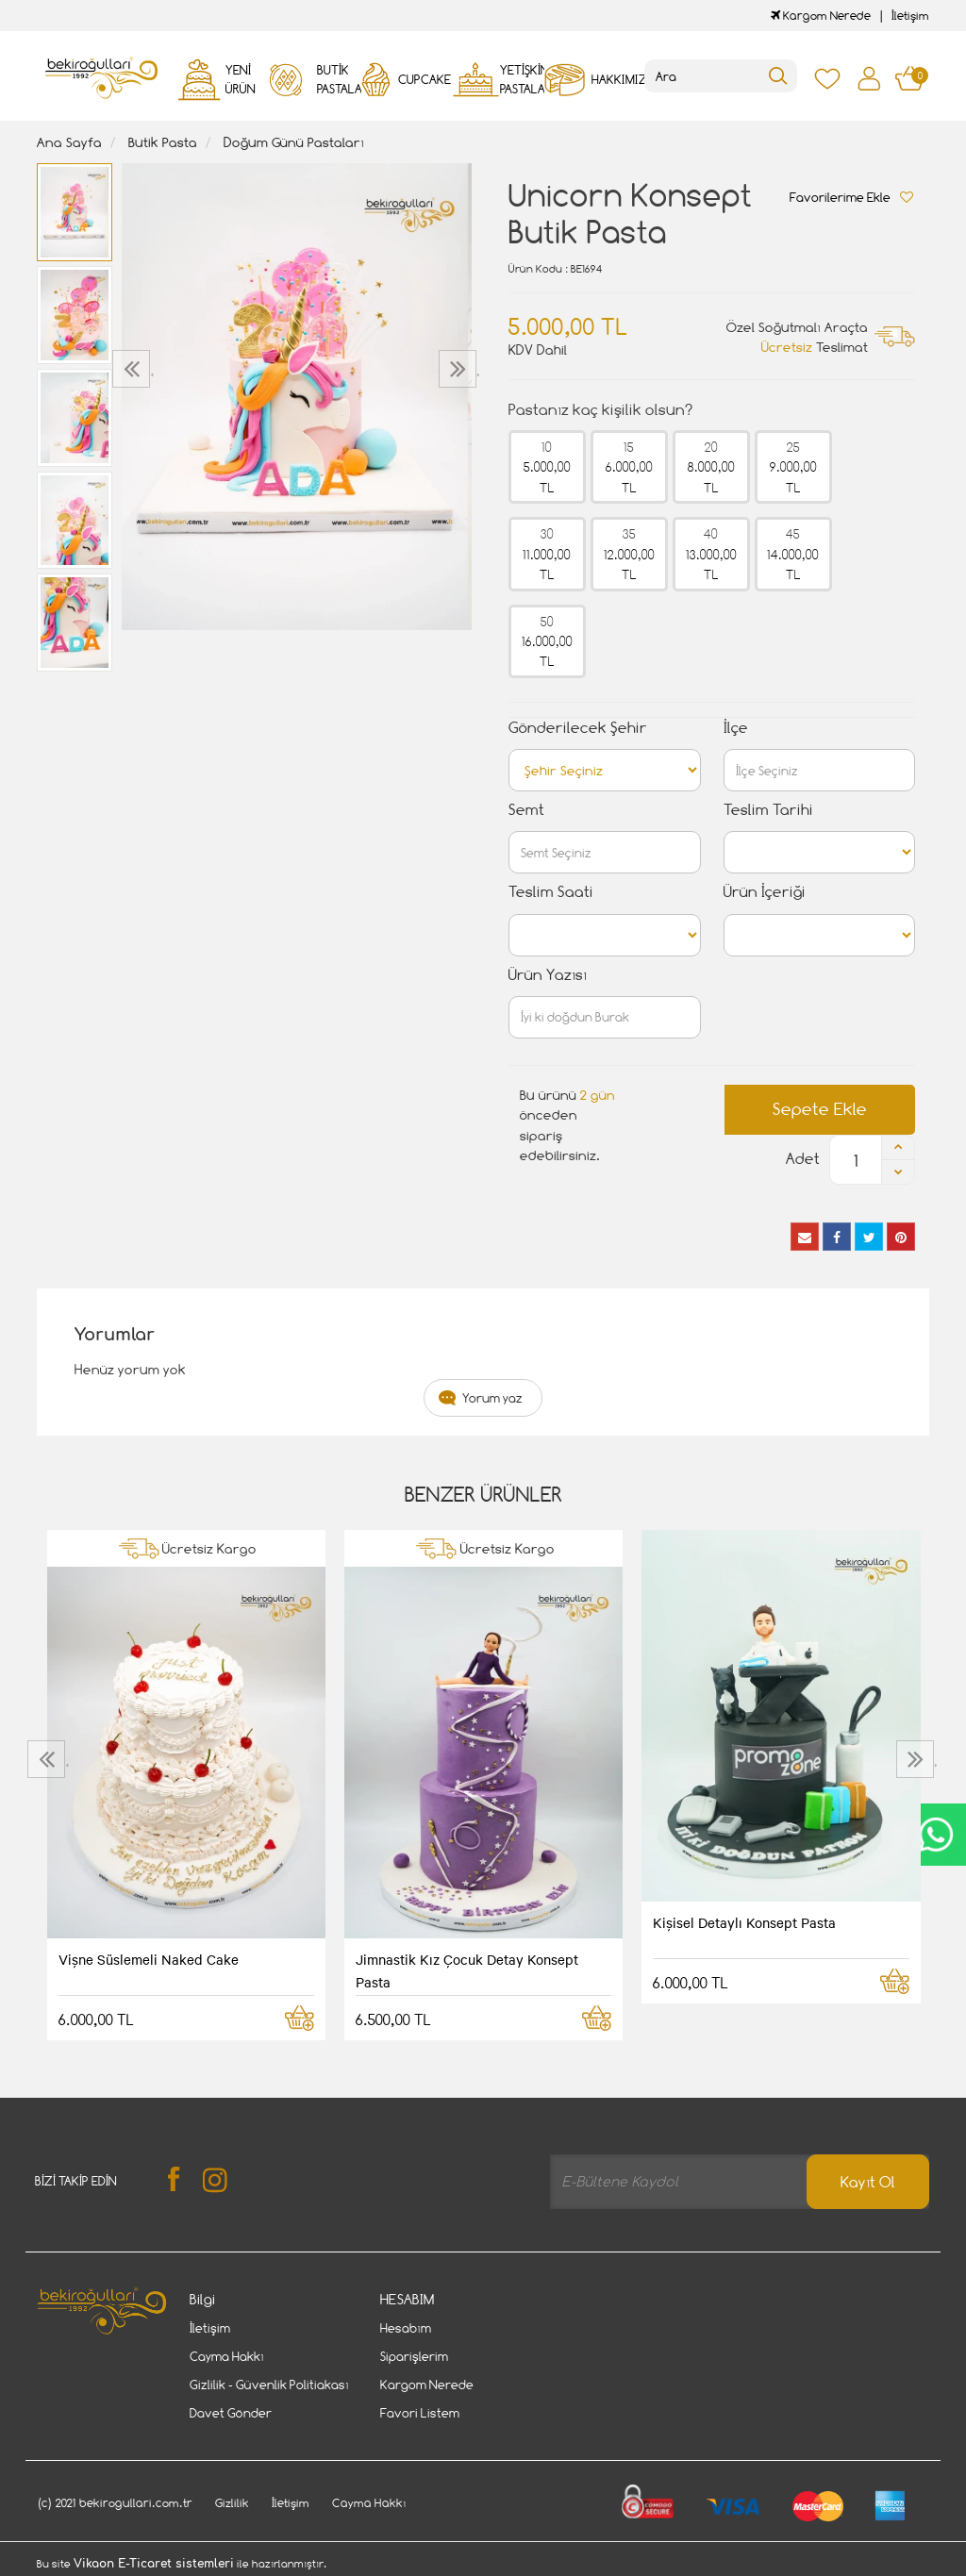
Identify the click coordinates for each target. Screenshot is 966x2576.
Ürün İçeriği (765, 892)
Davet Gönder (231, 2412)
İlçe (736, 728)
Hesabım (405, 2327)
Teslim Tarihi (768, 810)
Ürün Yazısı (547, 975)
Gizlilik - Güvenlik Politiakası (269, 2384)
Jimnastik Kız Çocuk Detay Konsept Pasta (467, 1970)
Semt (526, 810)
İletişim (910, 15)
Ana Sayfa (69, 142)
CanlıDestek (935, 1834)
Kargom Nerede (821, 15)
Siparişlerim (414, 2356)
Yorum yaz (492, 1397)
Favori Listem (419, 2412)
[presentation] (133, 369)
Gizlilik (232, 2503)
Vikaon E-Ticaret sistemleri (154, 2563)
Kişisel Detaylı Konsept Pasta (744, 1922)
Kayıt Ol (868, 2182)
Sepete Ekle (820, 1109)
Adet (803, 1159)
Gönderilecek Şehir (577, 728)
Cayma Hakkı (227, 2356)
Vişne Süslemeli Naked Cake (148, 1959)
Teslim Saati (550, 892)
